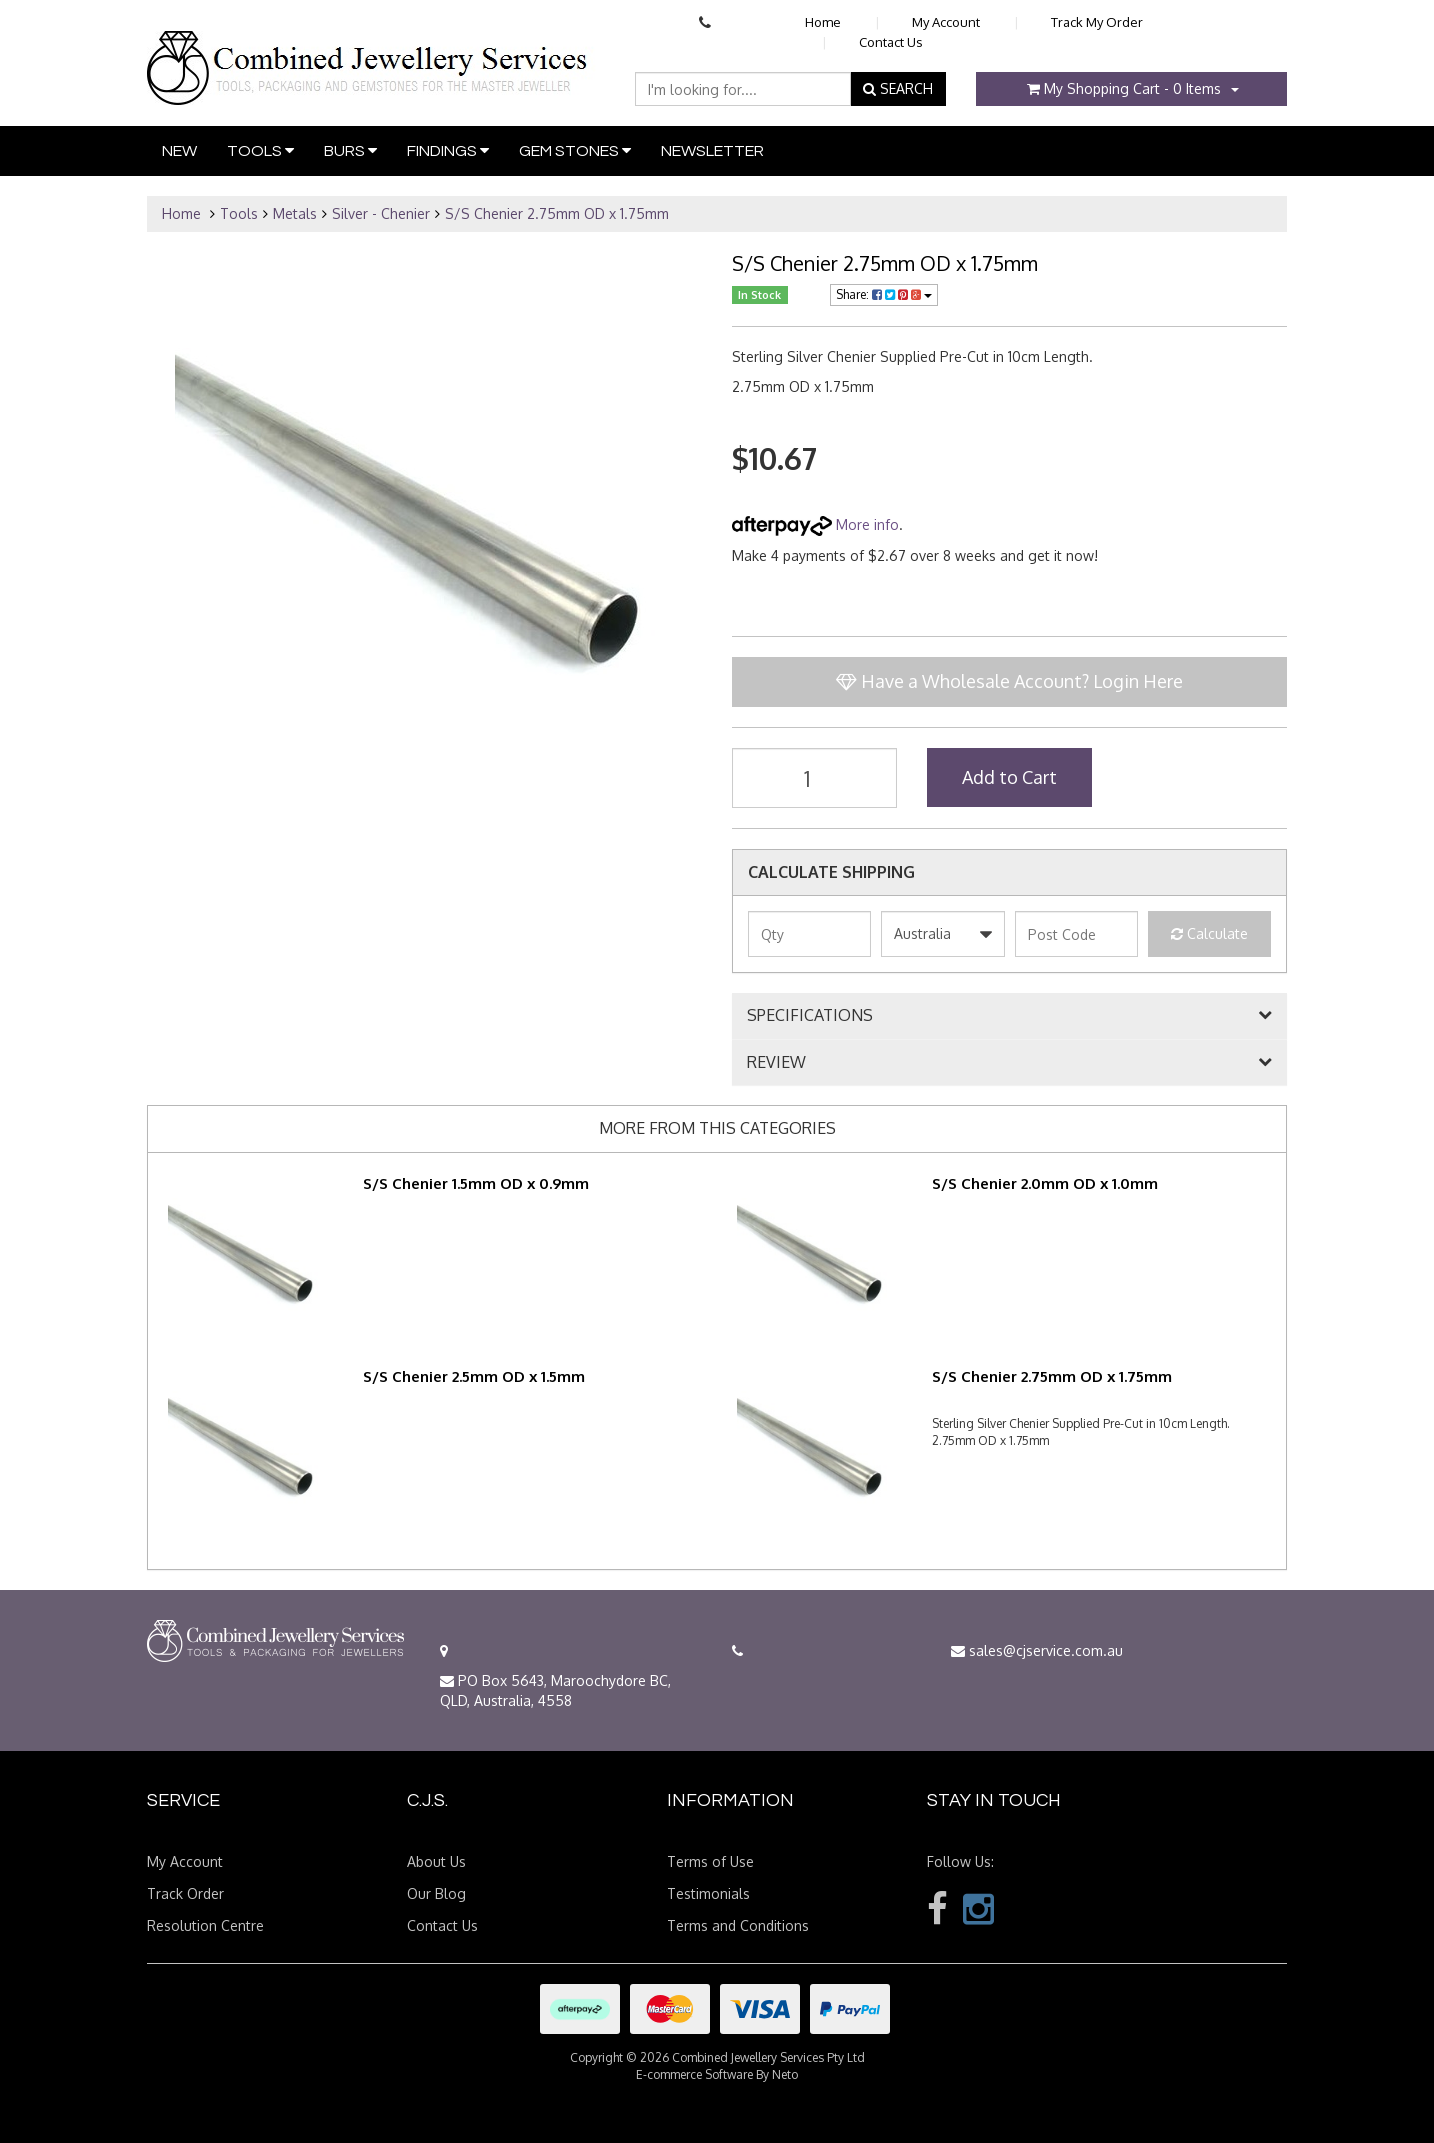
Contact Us (891, 42)
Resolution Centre (205, 1925)
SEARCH (898, 88)
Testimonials (708, 1893)
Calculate (1209, 933)
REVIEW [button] (776, 1063)
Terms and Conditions (738, 1925)
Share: (884, 294)
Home (823, 22)
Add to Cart (1009, 777)
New (179, 151)
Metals (295, 213)
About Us (436, 1861)
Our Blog (436, 1893)
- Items (1124, 88)
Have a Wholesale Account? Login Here (1009, 681)
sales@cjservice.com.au (1037, 1650)
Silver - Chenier (381, 213)
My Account (946, 22)
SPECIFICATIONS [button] (810, 1016)
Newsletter (712, 151)
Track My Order (1097, 22)
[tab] (1009, 1016)
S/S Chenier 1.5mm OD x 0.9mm (476, 1183)
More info (815, 524)
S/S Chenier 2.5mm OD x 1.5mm (474, 1376)
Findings (448, 150)
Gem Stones (575, 150)
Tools (260, 150)
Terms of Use (710, 1861)
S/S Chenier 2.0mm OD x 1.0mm (1045, 1183)
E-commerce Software (694, 2074)
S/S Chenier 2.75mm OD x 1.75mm (557, 213)
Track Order (185, 1893)
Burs (350, 150)
